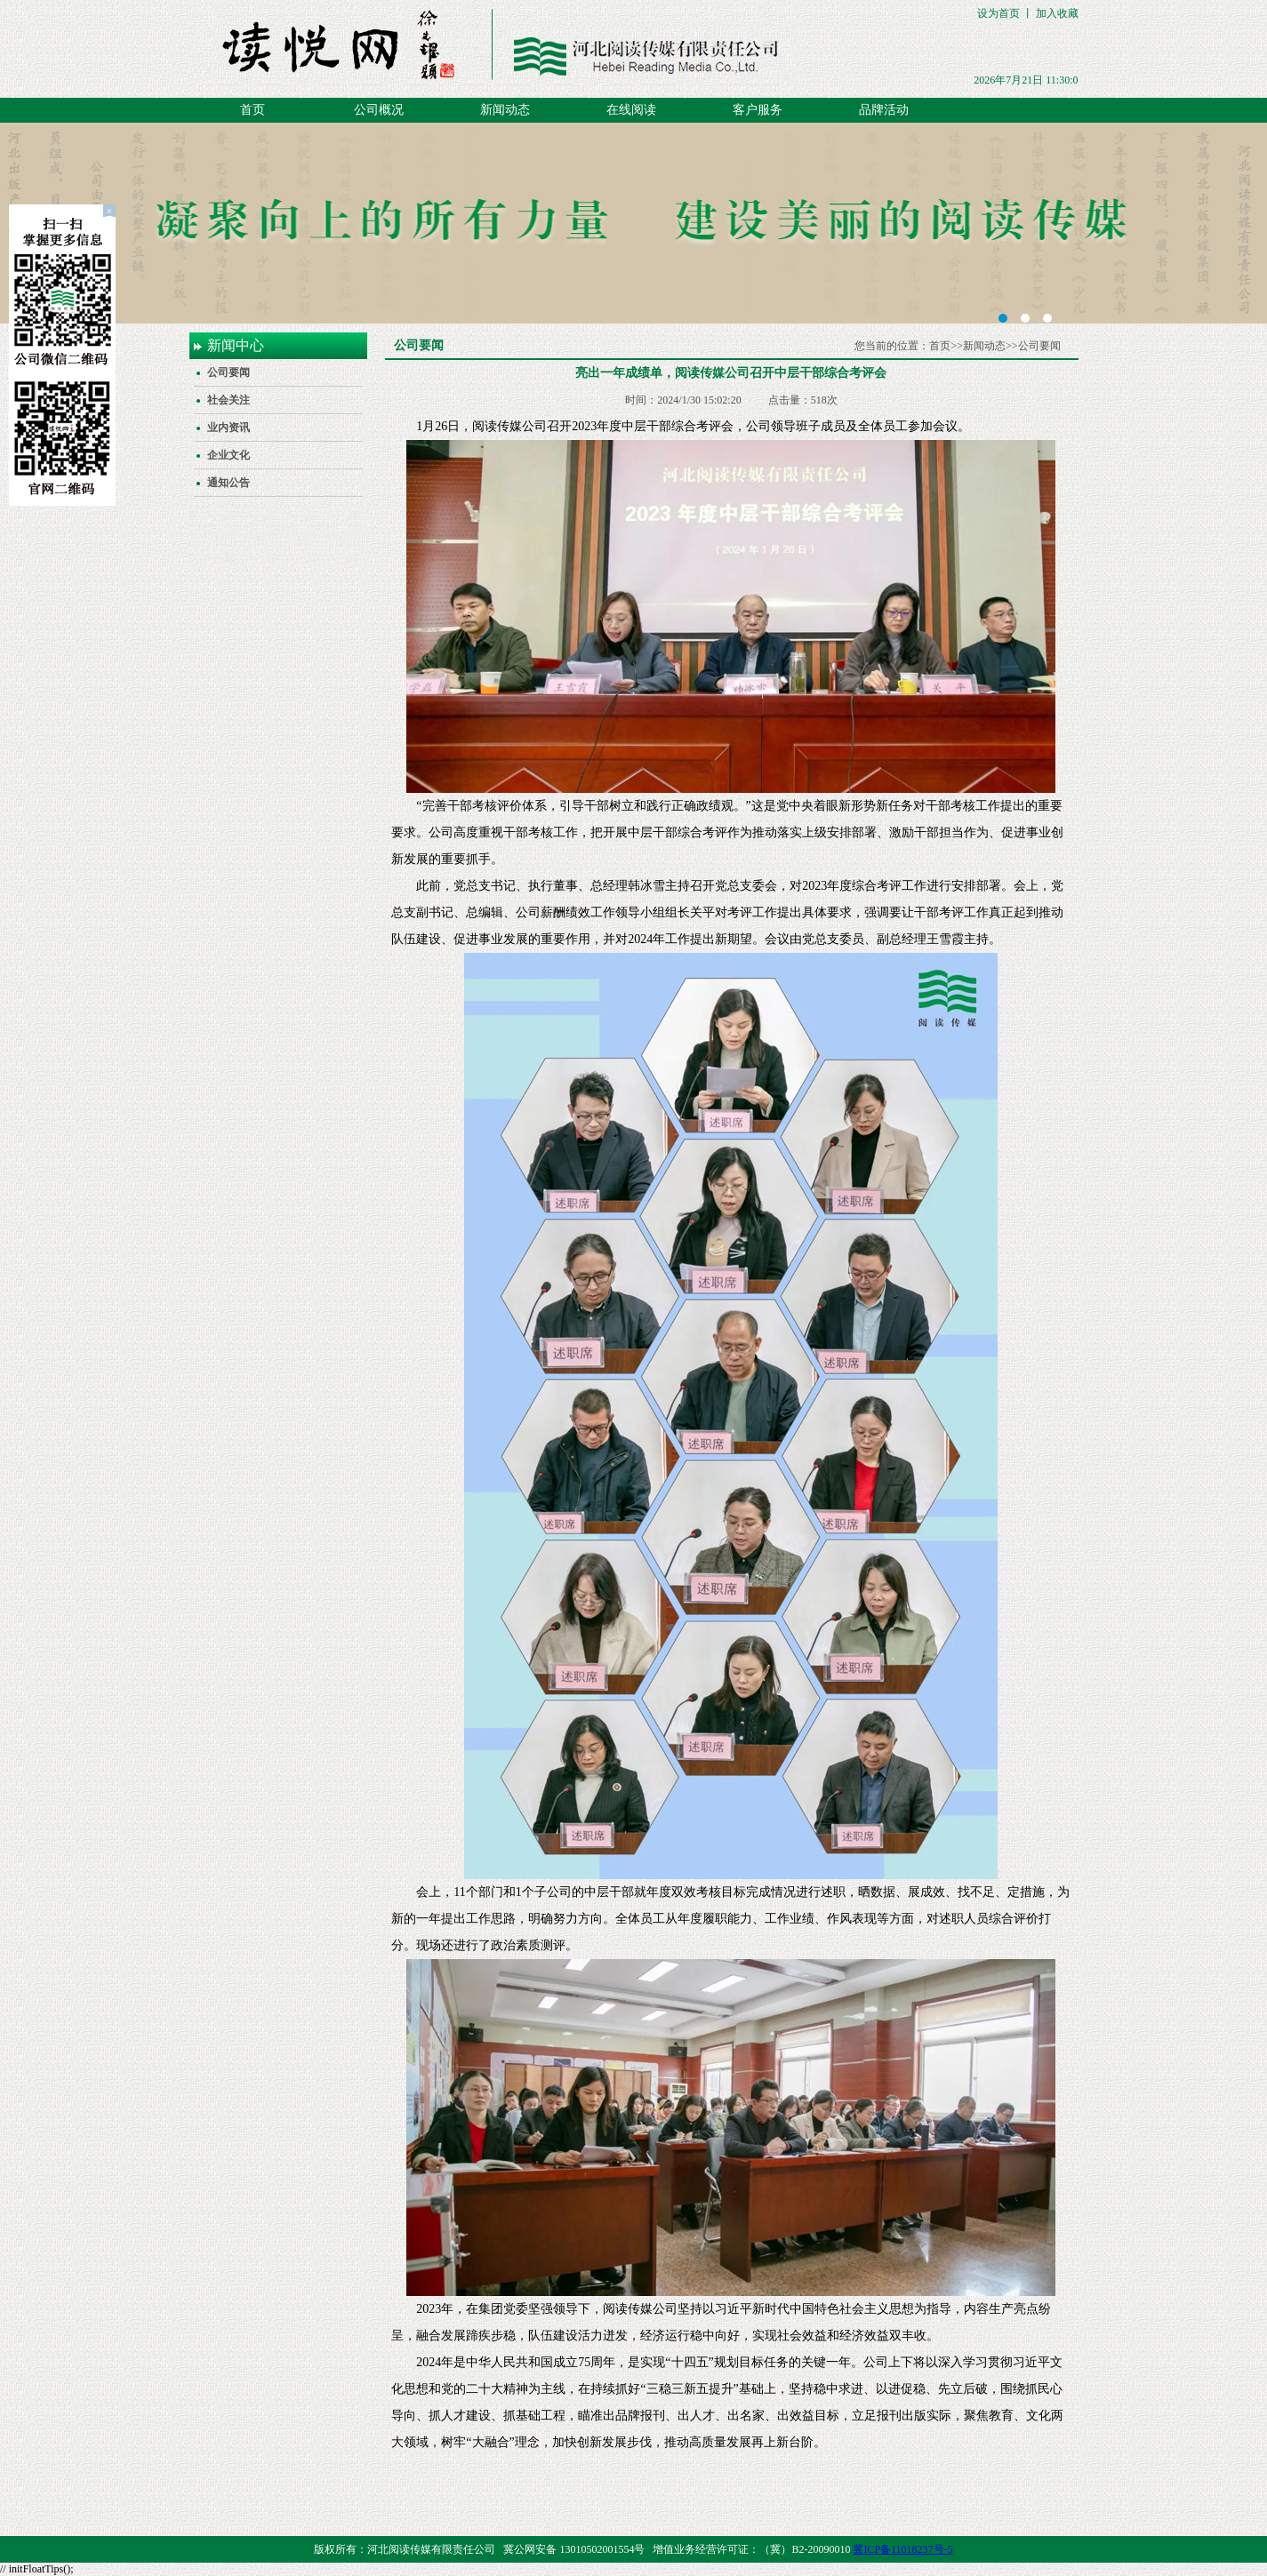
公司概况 (379, 109)
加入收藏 (1057, 13)
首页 (252, 109)
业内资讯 (228, 427)
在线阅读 (631, 109)
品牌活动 (884, 109)
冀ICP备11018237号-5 (902, 2549)
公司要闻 (228, 372)
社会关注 (228, 400)
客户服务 (757, 109)
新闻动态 (505, 109)
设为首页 (998, 13)
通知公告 (228, 482)
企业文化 (228, 455)
